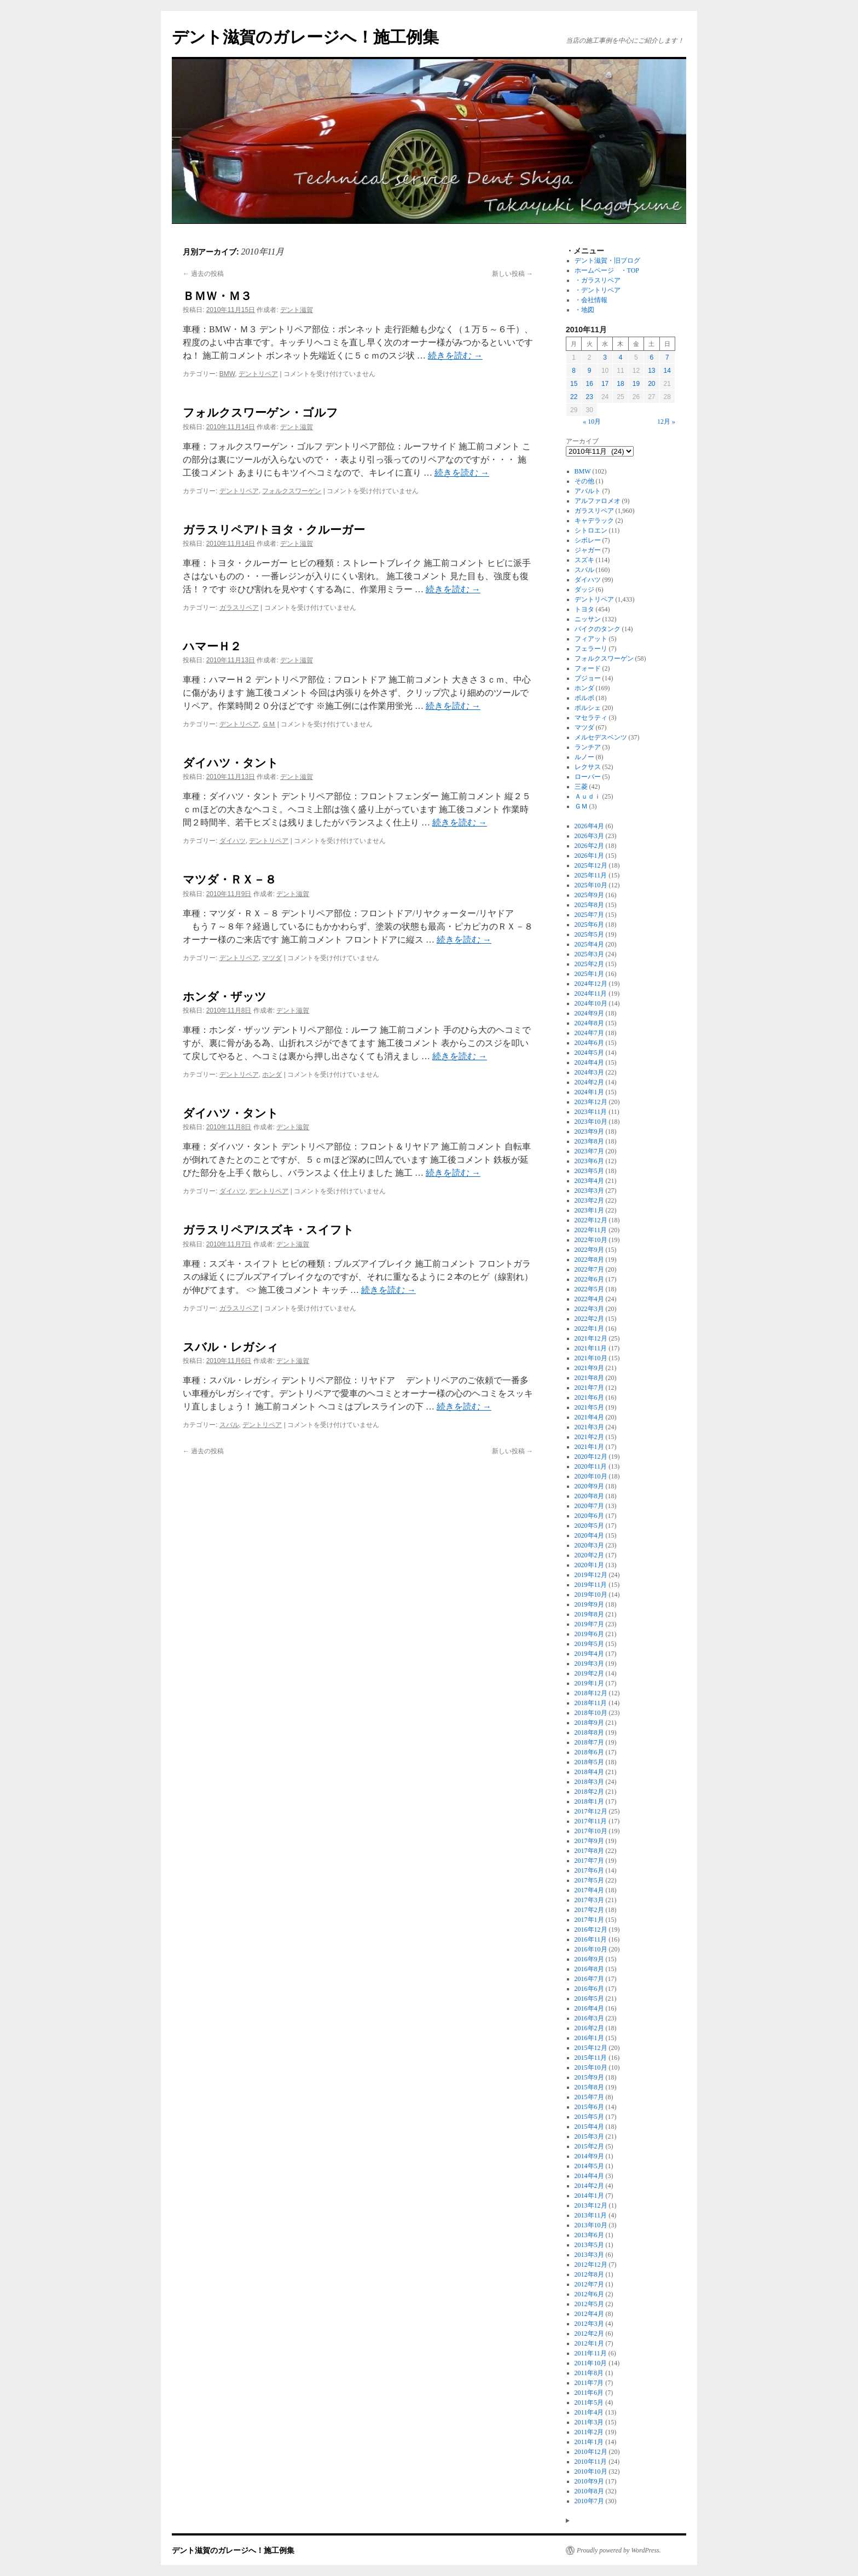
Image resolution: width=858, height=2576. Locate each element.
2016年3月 (589, 2018)
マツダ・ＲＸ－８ (229, 879)
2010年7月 (589, 2501)
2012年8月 (589, 2274)
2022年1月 (589, 1328)
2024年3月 (589, 1072)
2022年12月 (591, 1220)
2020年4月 (589, 1535)
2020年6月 (589, 1516)
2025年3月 (589, 954)
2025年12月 (591, 865)
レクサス (588, 767)
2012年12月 (591, 2264)
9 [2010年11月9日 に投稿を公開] (590, 370)
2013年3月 (589, 2255)
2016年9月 (589, 1959)
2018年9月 (589, 1722)
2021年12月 (591, 1338)
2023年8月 (589, 1141)
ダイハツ (232, 841)
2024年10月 (591, 1003)
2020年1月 (589, 1565)
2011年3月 (589, 2422)
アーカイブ (582, 441)
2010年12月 (591, 2452)
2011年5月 (589, 2402)
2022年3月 (589, 1309)
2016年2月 (589, 2028)
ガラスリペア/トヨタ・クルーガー (274, 529)
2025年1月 (589, 974)
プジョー (588, 678)
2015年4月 (589, 2126)
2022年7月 (589, 1269)
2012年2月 (589, 2333)
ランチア (588, 747)
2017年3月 (589, 1900)
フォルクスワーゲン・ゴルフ (260, 412)
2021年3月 (589, 1427)
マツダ (272, 958)
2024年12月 (591, 983)
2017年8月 (589, 1851)
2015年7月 (589, 2097)
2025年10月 (591, 885)
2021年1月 (589, 1447)
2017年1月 (589, 1920)
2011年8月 (589, 2373)
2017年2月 (589, 1910)
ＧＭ (268, 724)
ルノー (584, 757)
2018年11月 (591, 1703)
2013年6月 (589, 2235)
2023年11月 (591, 1112)
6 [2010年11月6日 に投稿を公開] (651, 357)
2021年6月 (589, 1397)
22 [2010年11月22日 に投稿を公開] (573, 397)
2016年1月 (589, 2038)
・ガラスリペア (598, 280)
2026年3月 (589, 836)
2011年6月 (589, 2392)
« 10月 (592, 421)
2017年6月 (589, 1870)
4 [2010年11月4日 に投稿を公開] (621, 357)
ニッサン (588, 619)
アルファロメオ (598, 501)
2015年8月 (589, 2087)
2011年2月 (589, 2432)
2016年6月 (589, 1988)
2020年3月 (589, 1545)
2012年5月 (589, 2304)
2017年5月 (589, 1880)
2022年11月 (591, 1230)
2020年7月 (589, 1506)
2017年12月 (591, 1811)
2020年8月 (589, 1496)
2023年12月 (591, 1102)
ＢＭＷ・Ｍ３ (217, 296)
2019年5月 (589, 1644)
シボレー (588, 540)
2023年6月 (589, 1161)
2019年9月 (589, 1604)
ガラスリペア (239, 607)
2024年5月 (589, 1052)
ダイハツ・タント (231, 762)
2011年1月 (589, 2442)
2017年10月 (591, 1831)
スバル (229, 1425)
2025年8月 (589, 905)
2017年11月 (591, 1821)
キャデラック (594, 520)
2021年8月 (589, 1378)
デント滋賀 (296, 310)
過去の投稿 (203, 274)
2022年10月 (591, 1240)
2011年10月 (591, 2363)
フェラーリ (591, 648)
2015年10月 (591, 2067)
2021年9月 (589, 1368)
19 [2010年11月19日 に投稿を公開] (636, 384)
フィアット (591, 639)
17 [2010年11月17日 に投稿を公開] (604, 384)
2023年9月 (589, 1131)
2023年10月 (591, 1121)
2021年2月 (589, 1437)
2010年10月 (591, 2471)
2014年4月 (589, 2176)
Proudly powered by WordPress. (619, 2550)
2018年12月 (591, 1693)
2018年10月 (591, 1713)
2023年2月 (589, 1200)
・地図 (584, 310)
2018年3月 (589, 1782)
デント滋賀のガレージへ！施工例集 (305, 37)
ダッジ (584, 589)
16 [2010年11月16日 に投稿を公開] (589, 384)
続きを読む (455, 355)
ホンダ (272, 1074)
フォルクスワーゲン (291, 491)
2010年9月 (589, 2481)
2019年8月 (589, 1614)
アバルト (588, 491)
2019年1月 (589, 1683)
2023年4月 (589, 1181)
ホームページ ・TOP (607, 270)
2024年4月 (589, 1062)
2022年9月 (589, 1250)
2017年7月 (589, 1860)
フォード (588, 668)
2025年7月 (589, 915)
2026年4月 (589, 826)
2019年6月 (589, 1634)
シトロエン (591, 530)
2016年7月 (589, 1979)
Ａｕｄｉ (588, 796)
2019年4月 (589, 1653)
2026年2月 (589, 846)
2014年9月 (589, 2156)
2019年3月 (589, 1663)
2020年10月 (591, 1476)
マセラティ (591, 717)
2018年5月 (589, 1762)
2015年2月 (589, 2146)
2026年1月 (589, 855)
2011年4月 (589, 2412)
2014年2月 (589, 2186)
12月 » (666, 421)
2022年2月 (589, 1318)
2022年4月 (589, 1299)
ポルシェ (588, 708)
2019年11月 (591, 1585)
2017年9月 (589, 1841)
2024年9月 (589, 1013)
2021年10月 (591, 1358)
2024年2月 (589, 1082)
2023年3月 (589, 1190)
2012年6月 (589, 2294)
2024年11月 (591, 993)
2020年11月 (591, 1466)
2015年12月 (591, 2048)
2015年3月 (589, 2136)
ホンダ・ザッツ (224, 996)
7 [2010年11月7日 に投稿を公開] (667, 357)
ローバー (588, 777)
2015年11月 (591, 2057)
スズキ (584, 560)
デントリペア (258, 374)
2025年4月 (589, 944)
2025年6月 (589, 924)
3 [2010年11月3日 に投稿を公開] (605, 357)
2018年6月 (589, 1752)
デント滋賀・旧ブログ (607, 260)
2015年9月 (589, 2077)
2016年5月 (589, 1998)
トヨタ (584, 609)
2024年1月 (589, 1092)
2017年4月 (589, 1890)
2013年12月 (591, 2205)
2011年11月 (591, 2353)
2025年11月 (591, 875)
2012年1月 (589, 2343)
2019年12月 (591, 1575)
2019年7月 (589, 1624)
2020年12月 (591, 1456)
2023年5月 (589, 1171)
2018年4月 (589, 1772)
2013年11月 (591, 2215)
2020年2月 (589, 1555)
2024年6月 (589, 1043)
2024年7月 (589, 1033)
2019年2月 (589, 1673)
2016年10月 (591, 1949)
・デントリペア (598, 290)
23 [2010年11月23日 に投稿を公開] (589, 397)
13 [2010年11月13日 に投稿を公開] (651, 370)
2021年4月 (589, 1417)
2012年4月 (589, 2314)
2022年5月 (589, 1289)
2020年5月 (589, 1525)
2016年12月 (591, 1929)
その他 (584, 481)
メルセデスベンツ (601, 737)
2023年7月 (589, 1151)
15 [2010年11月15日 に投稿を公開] (573, 384)
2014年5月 (589, 2166)
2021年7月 (589, 1387)
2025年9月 (589, 895)
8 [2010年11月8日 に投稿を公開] (574, 370)
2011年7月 (589, 2383)
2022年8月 (589, 1259)
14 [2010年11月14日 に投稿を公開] (667, 370)
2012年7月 (589, 2284)
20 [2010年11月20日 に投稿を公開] (651, 384)
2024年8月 (589, 1023)
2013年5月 (589, 2245)
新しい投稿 (512, 274)
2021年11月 (591, 1348)
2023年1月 (589, 1210)
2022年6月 (589, 1279)
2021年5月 (589, 1407)
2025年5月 (589, 934)
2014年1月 (589, 2195)
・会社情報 (591, 300)
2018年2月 (589, 1791)
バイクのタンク (598, 629)
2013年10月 (591, 2225)
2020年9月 (589, 1486)
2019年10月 (591, 1594)
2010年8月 (589, 2491)
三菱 (581, 786)
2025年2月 (589, 964)
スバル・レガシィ (231, 1347)
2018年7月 (589, 1742)
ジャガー (588, 550)
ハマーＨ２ (212, 646)
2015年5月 (589, 2117)
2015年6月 (589, 2107)
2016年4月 (589, 2008)
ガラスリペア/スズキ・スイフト (268, 1229)
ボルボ (584, 698)
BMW (227, 374)
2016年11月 (591, 1939)
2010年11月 (591, 2461)
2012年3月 (589, 2323)
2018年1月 (589, 1801)
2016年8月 (589, 1969)
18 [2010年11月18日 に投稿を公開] (620, 384)
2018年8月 (589, 1732)
